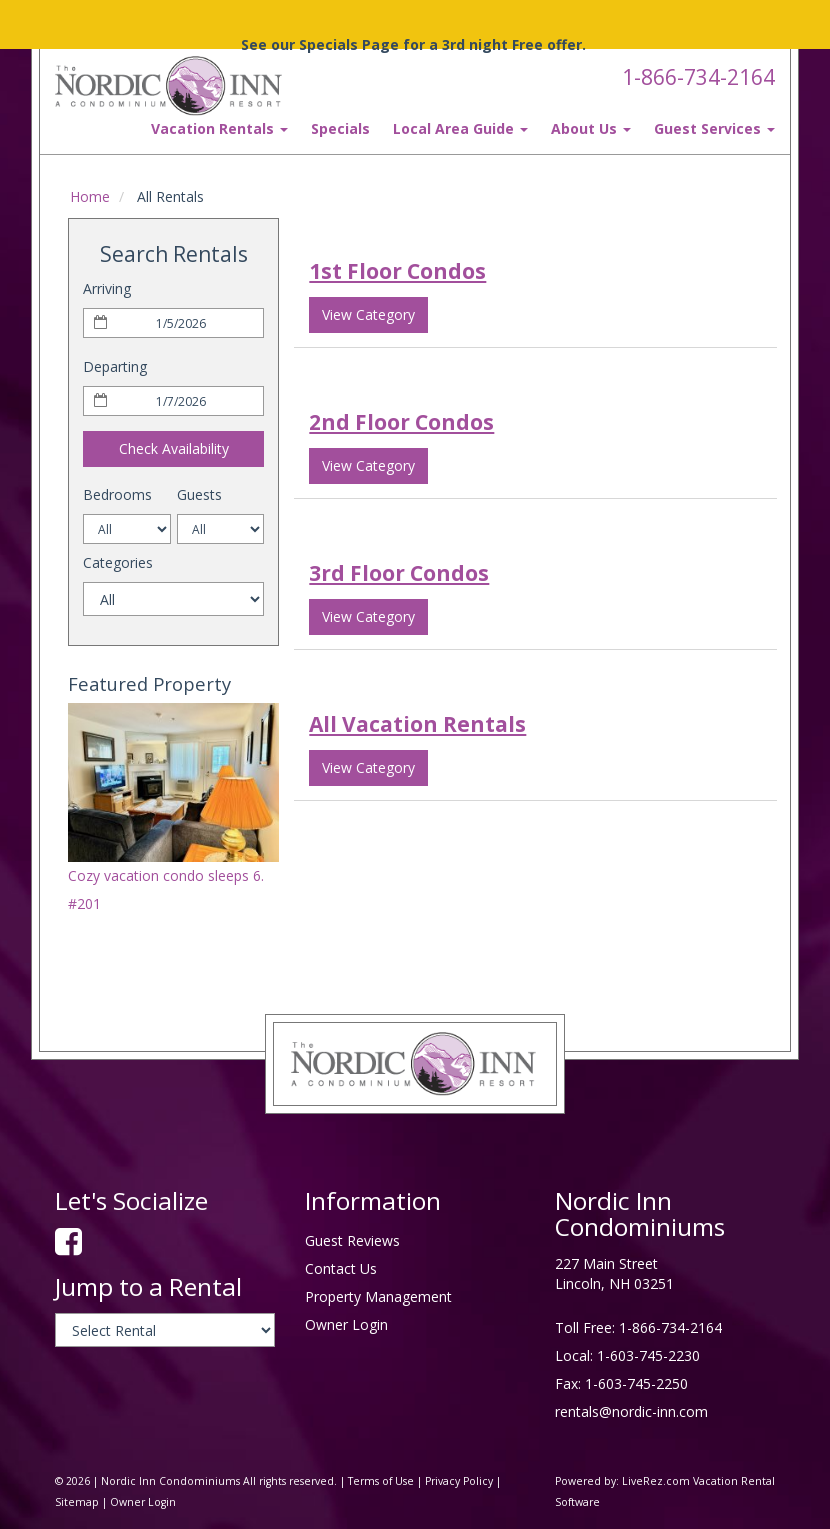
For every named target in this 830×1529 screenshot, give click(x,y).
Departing (115, 366)
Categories (118, 562)
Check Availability (174, 448)
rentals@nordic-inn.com (631, 1411)
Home (90, 196)
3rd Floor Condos (399, 573)
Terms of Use (381, 1481)
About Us (591, 128)
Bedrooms (117, 494)
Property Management (378, 1296)
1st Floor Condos (397, 271)
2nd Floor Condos (401, 422)
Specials (340, 128)
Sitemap (77, 1502)
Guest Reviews (352, 1240)
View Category (368, 314)
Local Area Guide (460, 128)
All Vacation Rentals (417, 724)
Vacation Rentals (219, 128)
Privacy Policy (459, 1481)
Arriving (107, 288)
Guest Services (714, 128)
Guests (199, 494)
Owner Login (346, 1324)
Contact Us (341, 1268)
